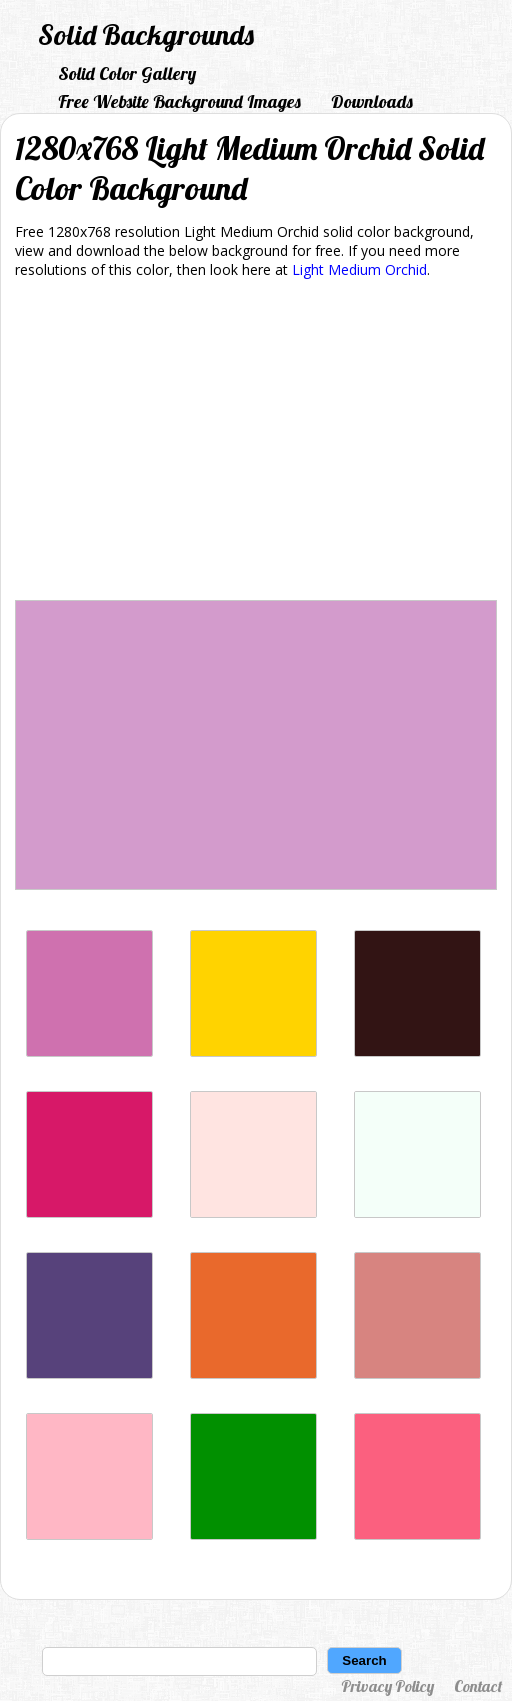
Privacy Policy (387, 1686)
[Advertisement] (256, 443)
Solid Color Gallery (127, 73)
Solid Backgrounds (146, 34)
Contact (478, 1686)
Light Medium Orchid (359, 269)
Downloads (372, 101)
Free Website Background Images (179, 101)
